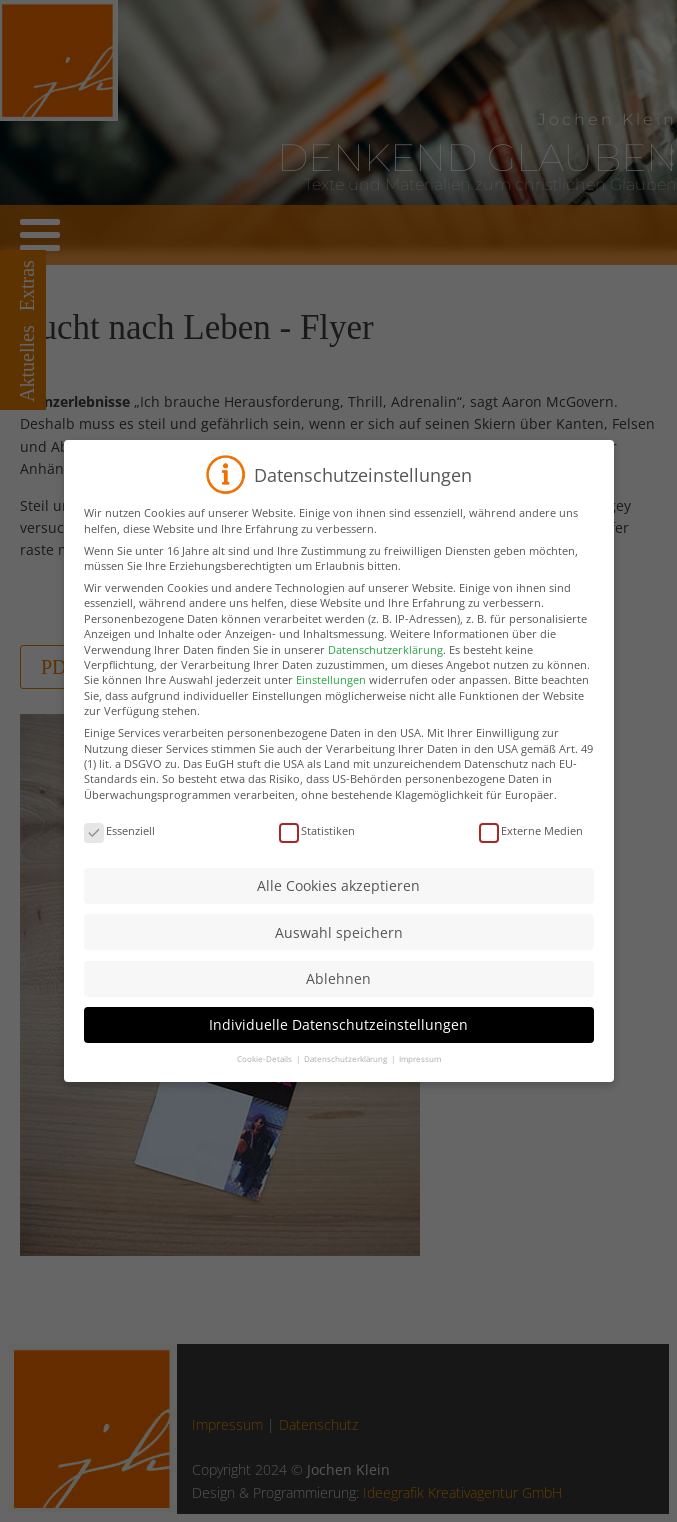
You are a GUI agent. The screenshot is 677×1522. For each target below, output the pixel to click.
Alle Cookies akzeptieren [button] (338, 911)
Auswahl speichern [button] (339, 957)
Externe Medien (531, 855)
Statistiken (317, 855)
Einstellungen (331, 705)
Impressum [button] (420, 1084)
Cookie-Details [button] (265, 1084)
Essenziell (119, 855)
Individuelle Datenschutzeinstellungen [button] (338, 1050)
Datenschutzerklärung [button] (346, 1084)
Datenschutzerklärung (385, 674)
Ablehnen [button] (338, 1003)
